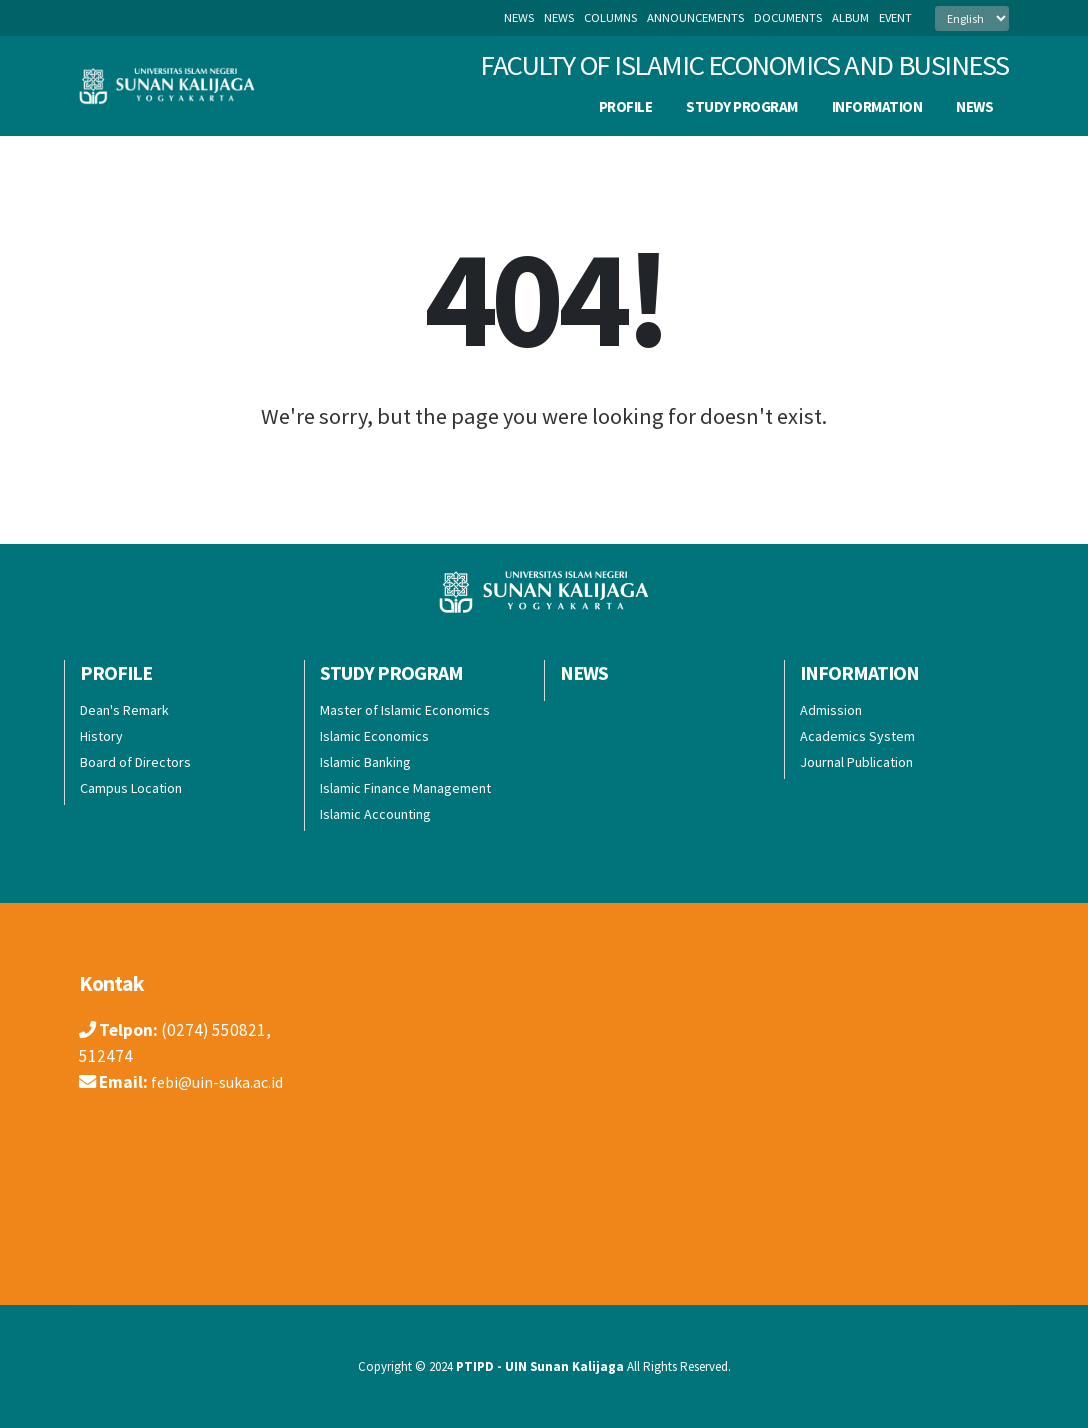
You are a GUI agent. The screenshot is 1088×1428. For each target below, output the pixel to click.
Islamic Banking (365, 762)
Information (877, 106)
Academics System (857, 736)
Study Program (742, 106)
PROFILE (626, 106)
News (519, 17)
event (895, 17)
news (559, 17)
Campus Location (131, 788)
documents (788, 17)
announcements (695, 17)
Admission (831, 710)
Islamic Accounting (375, 814)
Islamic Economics (374, 736)
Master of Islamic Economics (405, 710)
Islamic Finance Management (405, 788)
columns (610, 17)
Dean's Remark (124, 710)
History (101, 736)
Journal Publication (856, 762)
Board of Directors (135, 762)
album (850, 17)
